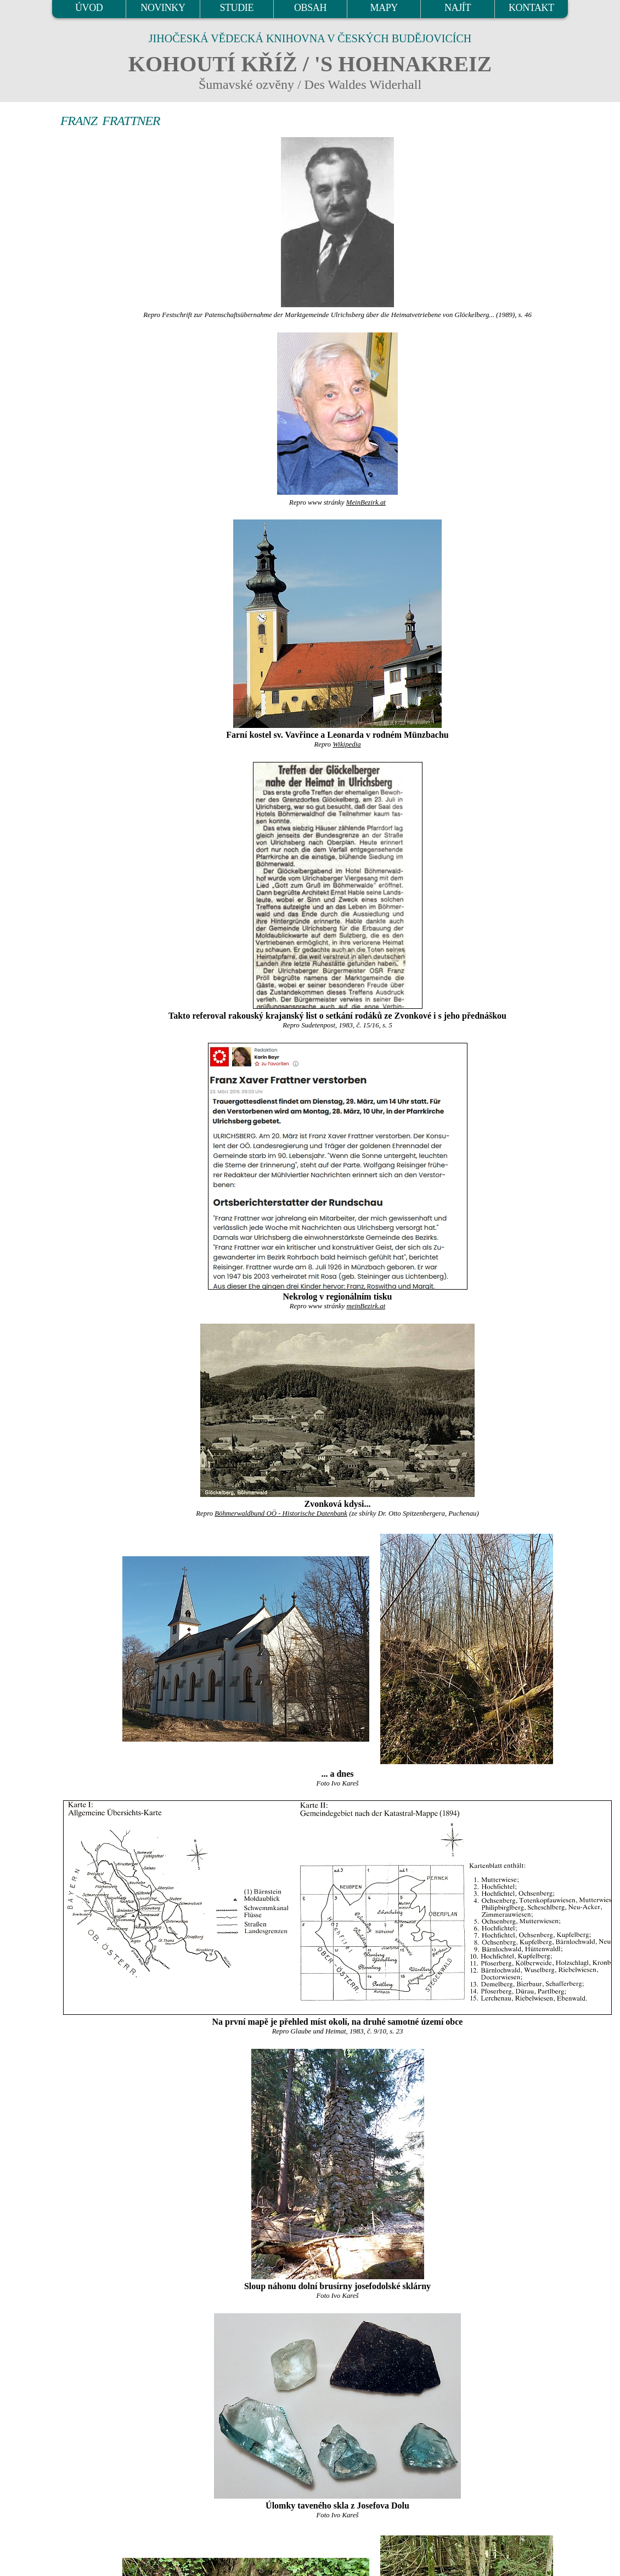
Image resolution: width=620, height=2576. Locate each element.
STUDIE (236, 7)
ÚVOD (89, 7)
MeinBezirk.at (366, 502)
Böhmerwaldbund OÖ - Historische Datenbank (281, 1513)
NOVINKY (162, 7)
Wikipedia (346, 744)
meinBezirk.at (365, 1306)
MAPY (384, 7)
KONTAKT (531, 7)
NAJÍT (457, 7)
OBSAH (310, 7)
